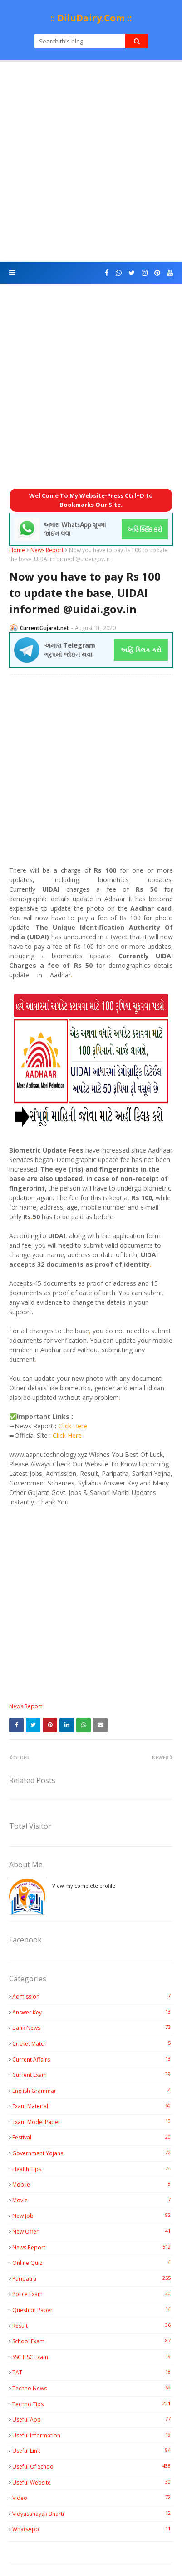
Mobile (92, 2184)
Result (92, 2325)
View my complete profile (83, 1885)
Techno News (92, 2388)
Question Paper (92, 2310)
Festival (92, 2137)
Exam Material (92, 2106)
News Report (47, 550)
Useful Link (92, 2450)
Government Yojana (92, 2153)
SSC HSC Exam (92, 2357)
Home (17, 550)
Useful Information (92, 2435)
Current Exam (92, 2075)
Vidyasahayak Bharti (92, 2513)
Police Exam (92, 2294)
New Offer (92, 2231)
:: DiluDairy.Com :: (91, 18)
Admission (92, 1996)
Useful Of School (92, 2466)
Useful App (92, 2419)
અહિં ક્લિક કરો (141, 649)
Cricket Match (92, 2043)
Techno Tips (92, 2404)
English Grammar (92, 2090)
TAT (92, 2372)
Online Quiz (92, 2263)
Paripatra (92, 2278)
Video (92, 2498)
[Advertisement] (91, 162)
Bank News (92, 2027)
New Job (92, 2215)
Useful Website (92, 2482)
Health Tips (92, 2169)
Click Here (72, 1426)
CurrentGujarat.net (44, 628)
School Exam (92, 2341)
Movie (92, 2200)
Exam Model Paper (92, 2122)
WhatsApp (92, 2529)
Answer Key (92, 2012)
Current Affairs (92, 2059)
